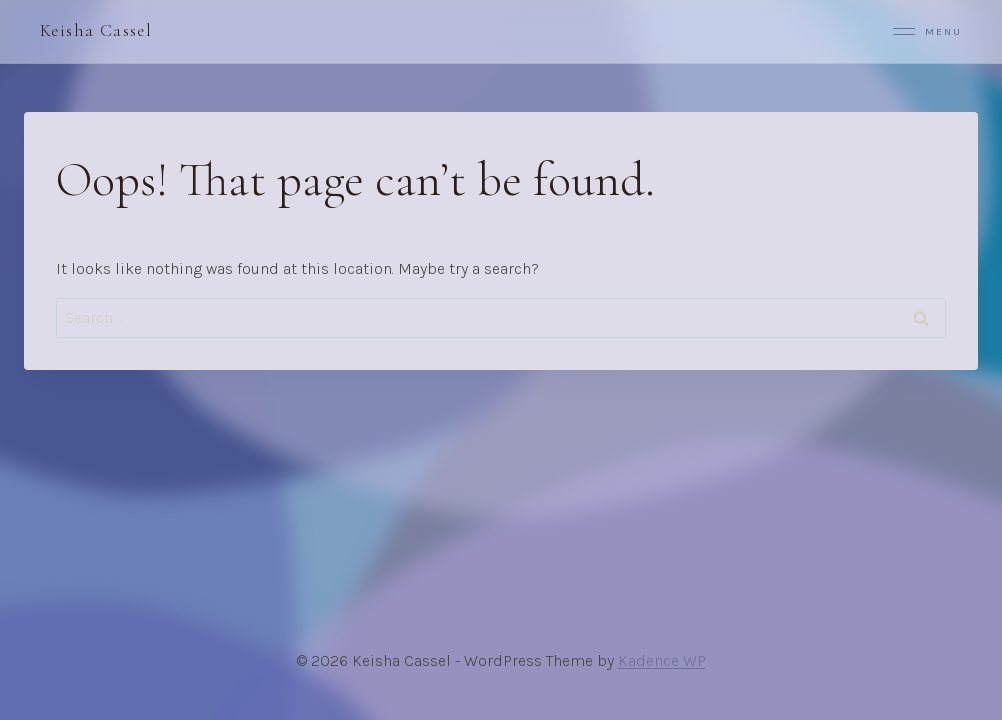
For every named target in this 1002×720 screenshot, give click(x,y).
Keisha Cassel (96, 30)
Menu (927, 31)
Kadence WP (662, 660)
